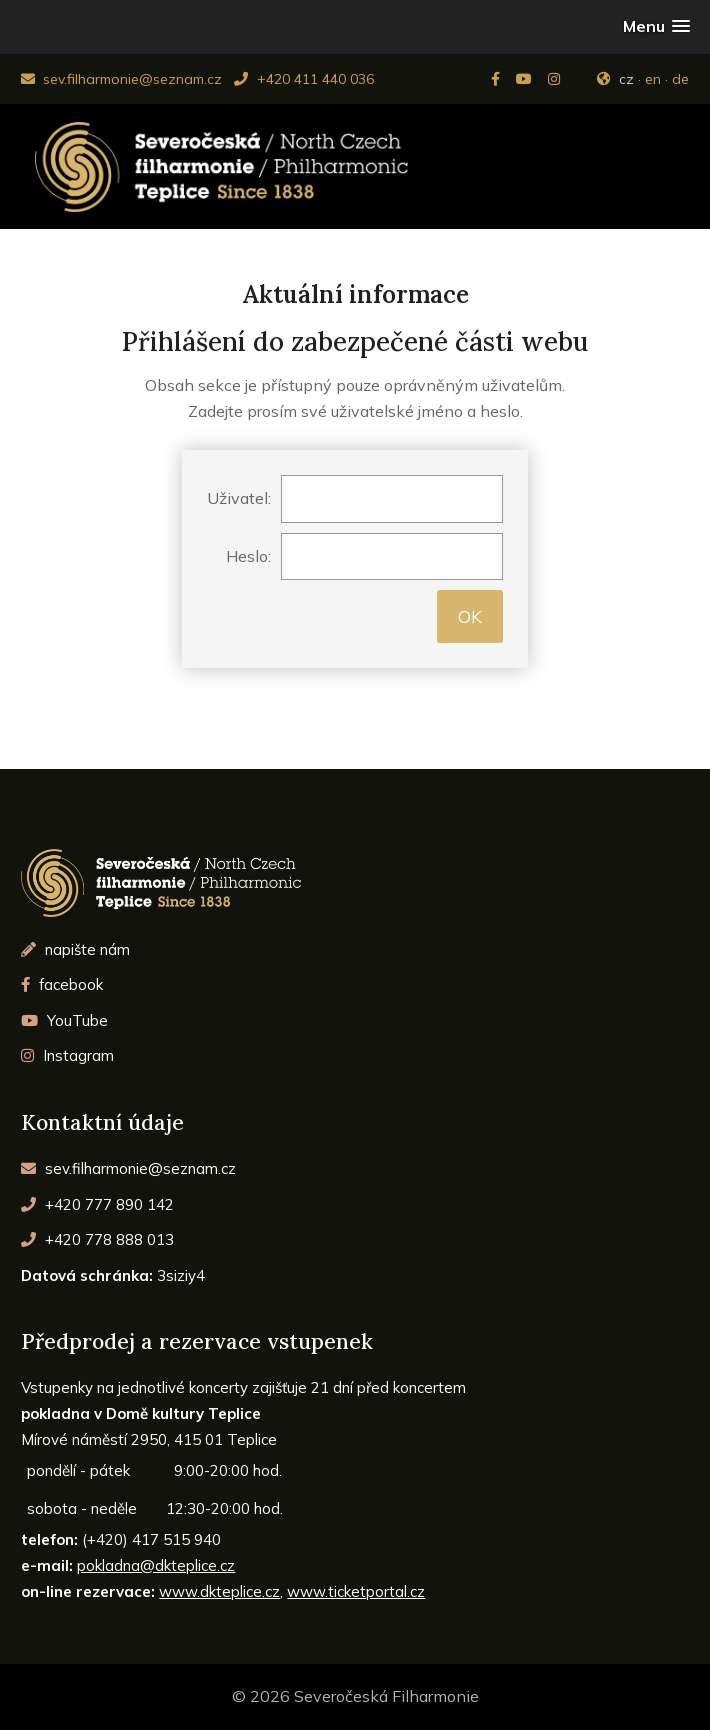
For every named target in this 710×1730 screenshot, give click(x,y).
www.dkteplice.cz (219, 1591)
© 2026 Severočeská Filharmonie (355, 1696)
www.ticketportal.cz (356, 1591)
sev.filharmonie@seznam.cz (121, 79)
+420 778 (97, 1239)
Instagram (67, 1055)
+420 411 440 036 (303, 79)
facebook (62, 984)
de (680, 79)
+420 (97, 1204)
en (653, 79)
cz (626, 79)
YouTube (64, 1020)
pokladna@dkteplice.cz (156, 1565)
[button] (656, 26)
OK (470, 616)
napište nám (75, 949)
